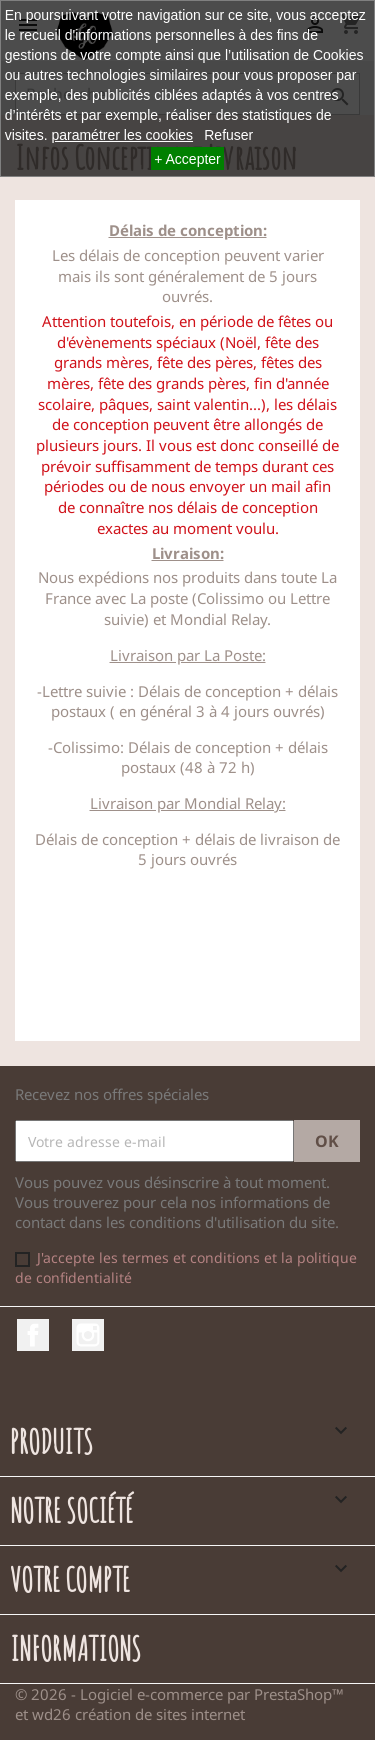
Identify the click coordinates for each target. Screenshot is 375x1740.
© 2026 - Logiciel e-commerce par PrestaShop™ (179, 1694)
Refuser (228, 135)
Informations (75, 1648)
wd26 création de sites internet (138, 1714)
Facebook (33, 1335)
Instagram (88, 1335)
